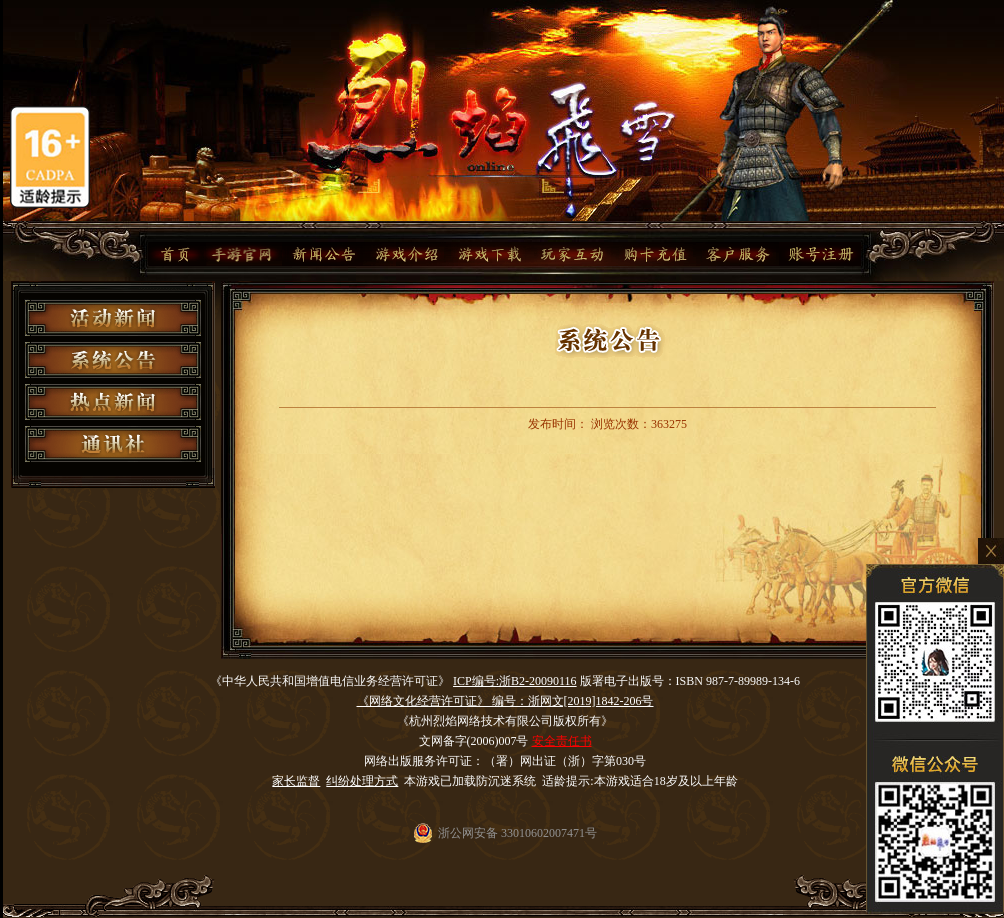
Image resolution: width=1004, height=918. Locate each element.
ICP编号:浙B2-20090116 (515, 681)
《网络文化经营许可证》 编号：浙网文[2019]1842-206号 (505, 701)
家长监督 (296, 781)
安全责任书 (562, 741)
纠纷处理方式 (362, 781)
